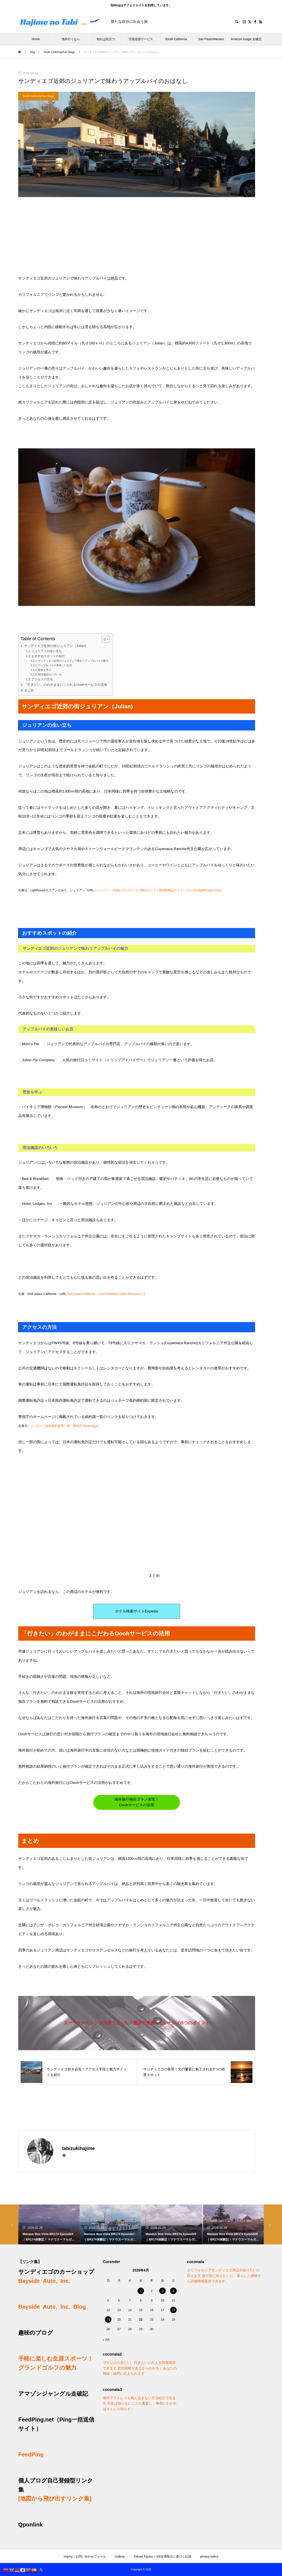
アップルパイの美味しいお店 (55, 665)
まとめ (29, 690)
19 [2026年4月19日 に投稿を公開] (108, 2319)
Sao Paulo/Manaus (211, 39)
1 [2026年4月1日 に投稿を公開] (141, 2291)
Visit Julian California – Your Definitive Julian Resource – (105, 1294)
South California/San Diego (38, 96)
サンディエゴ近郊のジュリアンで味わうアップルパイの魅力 (73, 660)
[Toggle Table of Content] (103, 639)
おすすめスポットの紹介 (48, 656)
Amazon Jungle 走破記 (246, 39)
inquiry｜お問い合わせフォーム (85, 2556)
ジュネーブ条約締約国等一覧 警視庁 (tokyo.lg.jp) (64, 1426)
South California (176, 39)
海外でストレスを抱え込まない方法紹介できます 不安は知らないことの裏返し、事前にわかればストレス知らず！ (140, 2403)
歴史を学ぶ (44, 669)
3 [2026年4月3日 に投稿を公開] (162, 2291)
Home (36, 39)
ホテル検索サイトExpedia (136, 1611)
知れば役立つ (106, 39)
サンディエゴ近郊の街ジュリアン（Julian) (55, 646)
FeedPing (31, 2454)
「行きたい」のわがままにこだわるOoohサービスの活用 (65, 684)
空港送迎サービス (141, 39)
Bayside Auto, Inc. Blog (52, 2306)
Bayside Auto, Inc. (44, 2281)
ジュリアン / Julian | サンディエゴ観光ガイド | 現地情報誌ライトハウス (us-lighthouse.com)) (158, 890)
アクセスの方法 (42, 679)
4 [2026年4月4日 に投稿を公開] (173, 2291)
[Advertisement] (136, 236)
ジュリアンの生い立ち (47, 651)
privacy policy (209, 2556)
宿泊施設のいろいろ (49, 674)
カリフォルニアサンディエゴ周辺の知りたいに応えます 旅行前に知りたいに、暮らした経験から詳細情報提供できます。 (224, 2275)
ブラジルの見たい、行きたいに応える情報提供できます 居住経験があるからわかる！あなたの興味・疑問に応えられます (140, 2368)
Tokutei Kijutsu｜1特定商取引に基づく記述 (162, 2556)
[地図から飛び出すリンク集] (54, 2498)
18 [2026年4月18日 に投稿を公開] (173, 2310)
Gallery (119, 2556)
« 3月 (106, 2339)
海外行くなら (71, 39)
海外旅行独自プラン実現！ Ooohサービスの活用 (136, 1802)
